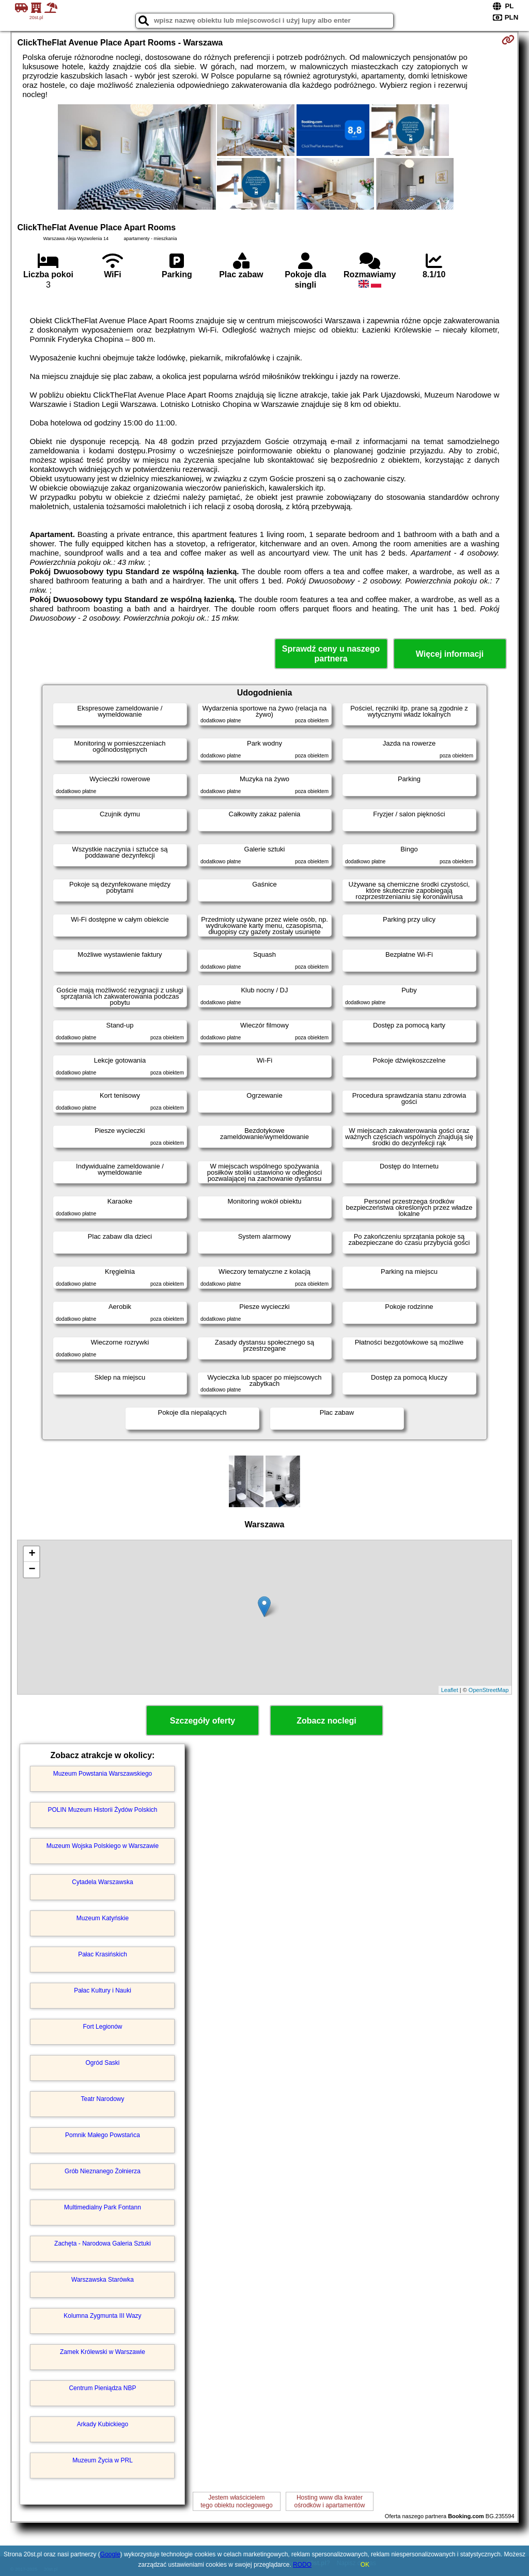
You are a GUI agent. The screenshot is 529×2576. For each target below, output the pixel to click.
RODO (302, 2564)
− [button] (31, 1569)
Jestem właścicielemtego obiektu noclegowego (236, 2501)
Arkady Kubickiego (102, 2424)
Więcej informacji (450, 654)
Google (110, 2554)
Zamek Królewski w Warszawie (102, 2352)
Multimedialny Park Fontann (102, 2207)
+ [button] (31, 1554)
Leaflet (449, 1690)
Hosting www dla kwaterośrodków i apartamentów (329, 2501)
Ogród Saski (102, 2062)
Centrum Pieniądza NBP (102, 2388)
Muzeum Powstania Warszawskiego (102, 1773)
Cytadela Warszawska (102, 1882)
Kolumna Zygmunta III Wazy (102, 2315)
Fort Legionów (102, 2026)
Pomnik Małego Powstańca (102, 2135)
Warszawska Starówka (102, 2279)
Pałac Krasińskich (102, 1954)
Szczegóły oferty (202, 1720)
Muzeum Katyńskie (102, 1918)
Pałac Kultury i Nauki (102, 1990)
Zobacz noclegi (326, 1720)
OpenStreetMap (489, 1690)
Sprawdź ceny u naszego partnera (331, 653)
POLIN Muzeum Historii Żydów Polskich (102, 1809)
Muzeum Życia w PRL (102, 2460)
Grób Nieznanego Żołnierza (103, 2171)
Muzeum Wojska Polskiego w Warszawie (102, 1846)
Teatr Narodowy (102, 2099)
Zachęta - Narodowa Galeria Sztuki (102, 2243)
